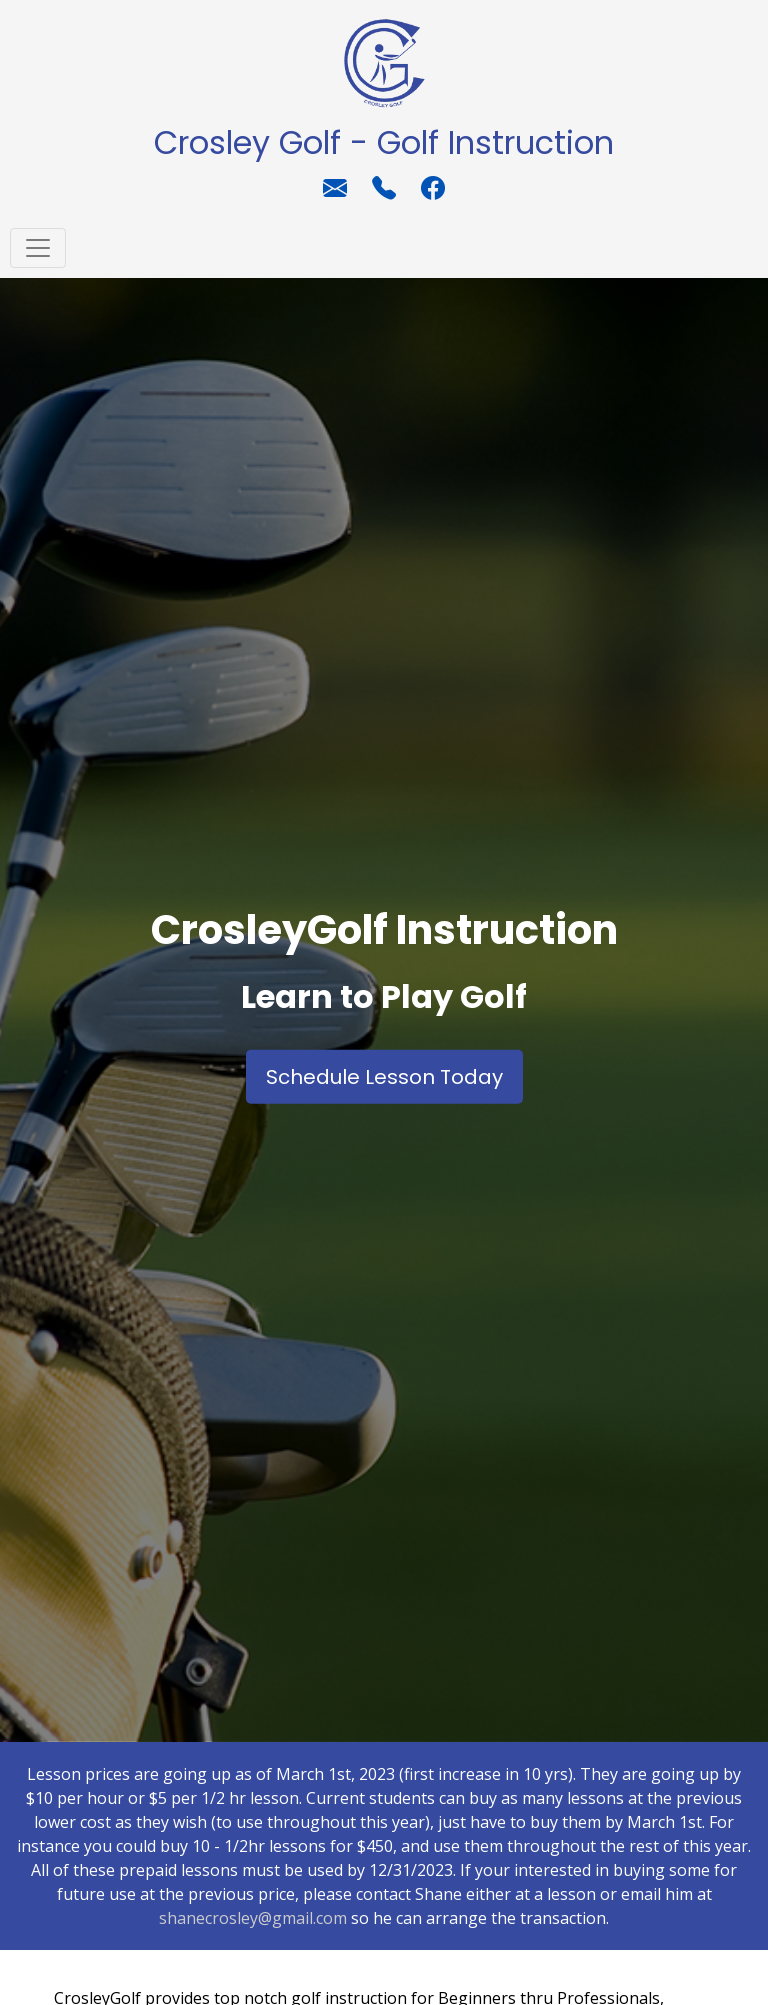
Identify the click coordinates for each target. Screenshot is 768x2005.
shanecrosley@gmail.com (253, 1918)
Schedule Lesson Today (384, 1077)
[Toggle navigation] (38, 248)
